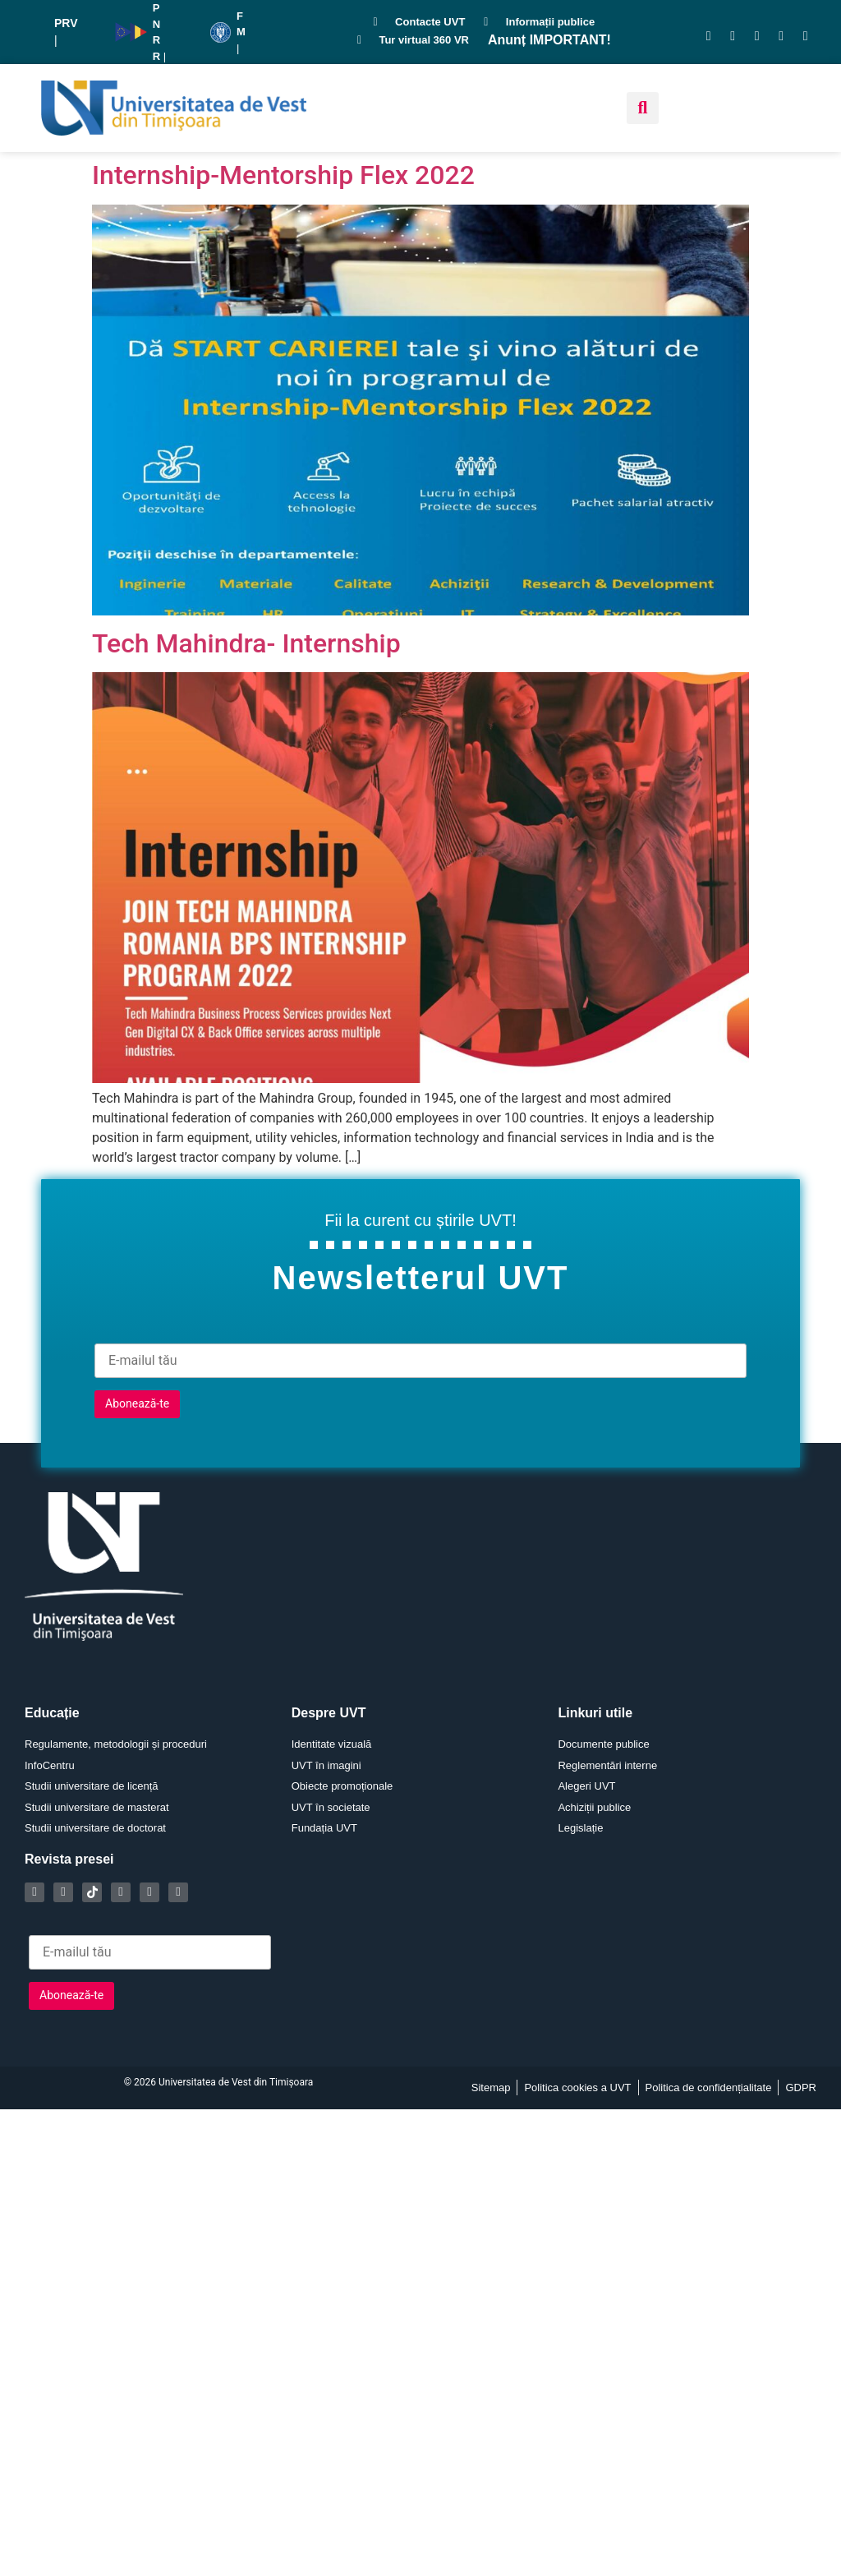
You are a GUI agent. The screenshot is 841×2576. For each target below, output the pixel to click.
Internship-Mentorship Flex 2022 (283, 175)
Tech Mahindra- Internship (246, 643)
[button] (643, 108)
